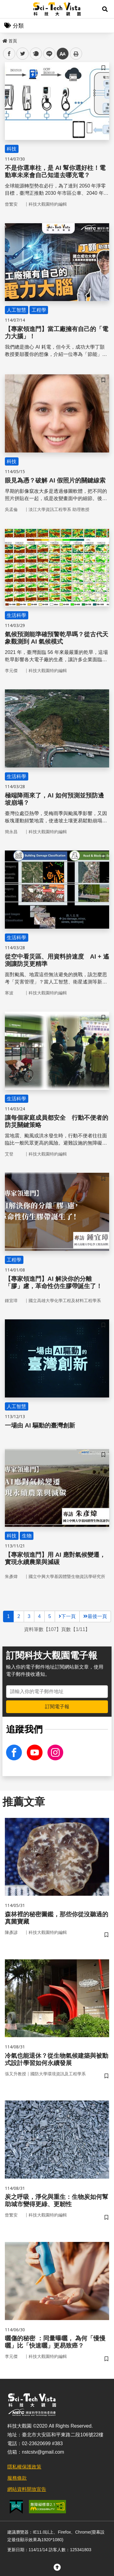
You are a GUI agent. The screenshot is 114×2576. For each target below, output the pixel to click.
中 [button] (62, 53)
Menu (9, 9)
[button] (105, 9)
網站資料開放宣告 (26, 2489)
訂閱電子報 (57, 1706)
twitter (23, 53)
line (47, 53)
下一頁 (67, 1616)
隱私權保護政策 (24, 2466)
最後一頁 (95, 1616)
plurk (35, 53)
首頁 (9, 40)
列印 (76, 54)
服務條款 (17, 2478)
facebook (9, 53)
